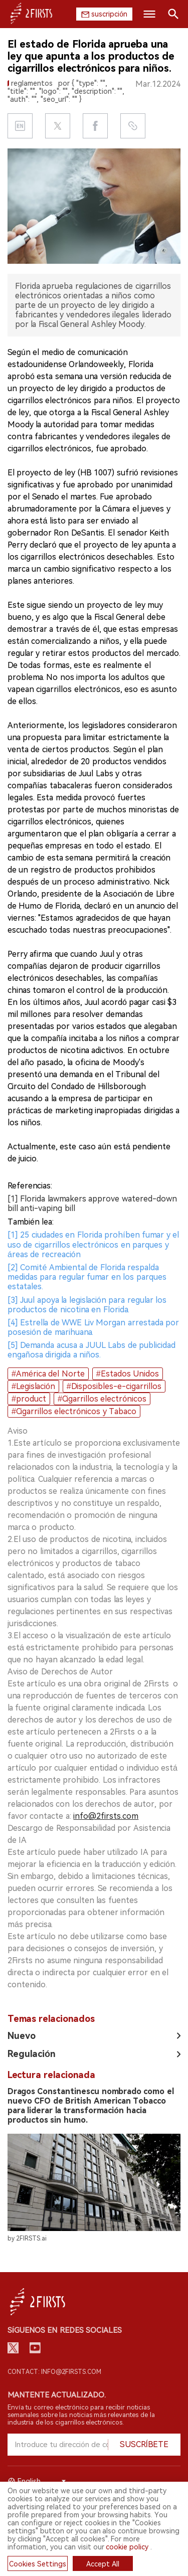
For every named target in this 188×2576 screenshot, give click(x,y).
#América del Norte (48, 1374)
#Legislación (33, 1386)
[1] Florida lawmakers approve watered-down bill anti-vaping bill (92, 1203)
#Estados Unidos (127, 1374)
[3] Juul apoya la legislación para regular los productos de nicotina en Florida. (87, 1304)
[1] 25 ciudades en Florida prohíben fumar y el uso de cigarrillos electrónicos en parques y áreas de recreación (93, 1244)
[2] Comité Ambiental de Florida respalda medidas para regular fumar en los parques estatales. (87, 1277)
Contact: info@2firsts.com (54, 2371)
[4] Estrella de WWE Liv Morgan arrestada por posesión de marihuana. (93, 1327)
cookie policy (127, 2547)
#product (29, 1399)
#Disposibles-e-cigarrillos (114, 1386)
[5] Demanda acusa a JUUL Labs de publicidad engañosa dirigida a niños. (91, 1349)
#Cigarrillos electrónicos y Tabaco (74, 1411)
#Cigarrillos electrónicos (102, 1399)
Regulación (32, 2053)
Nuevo (22, 2035)
